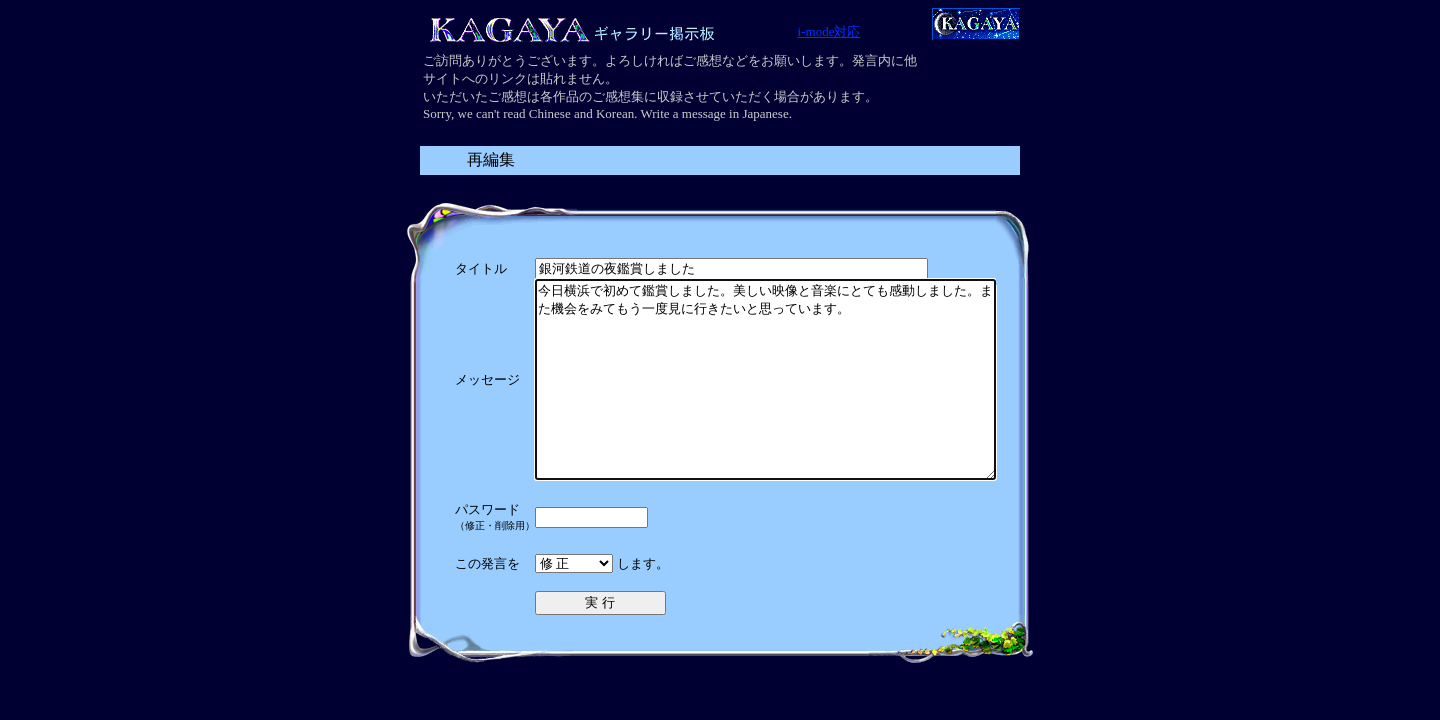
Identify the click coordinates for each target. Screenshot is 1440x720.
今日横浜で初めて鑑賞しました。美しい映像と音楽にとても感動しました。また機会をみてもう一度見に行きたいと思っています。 (765, 399)
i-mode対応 (829, 31)
